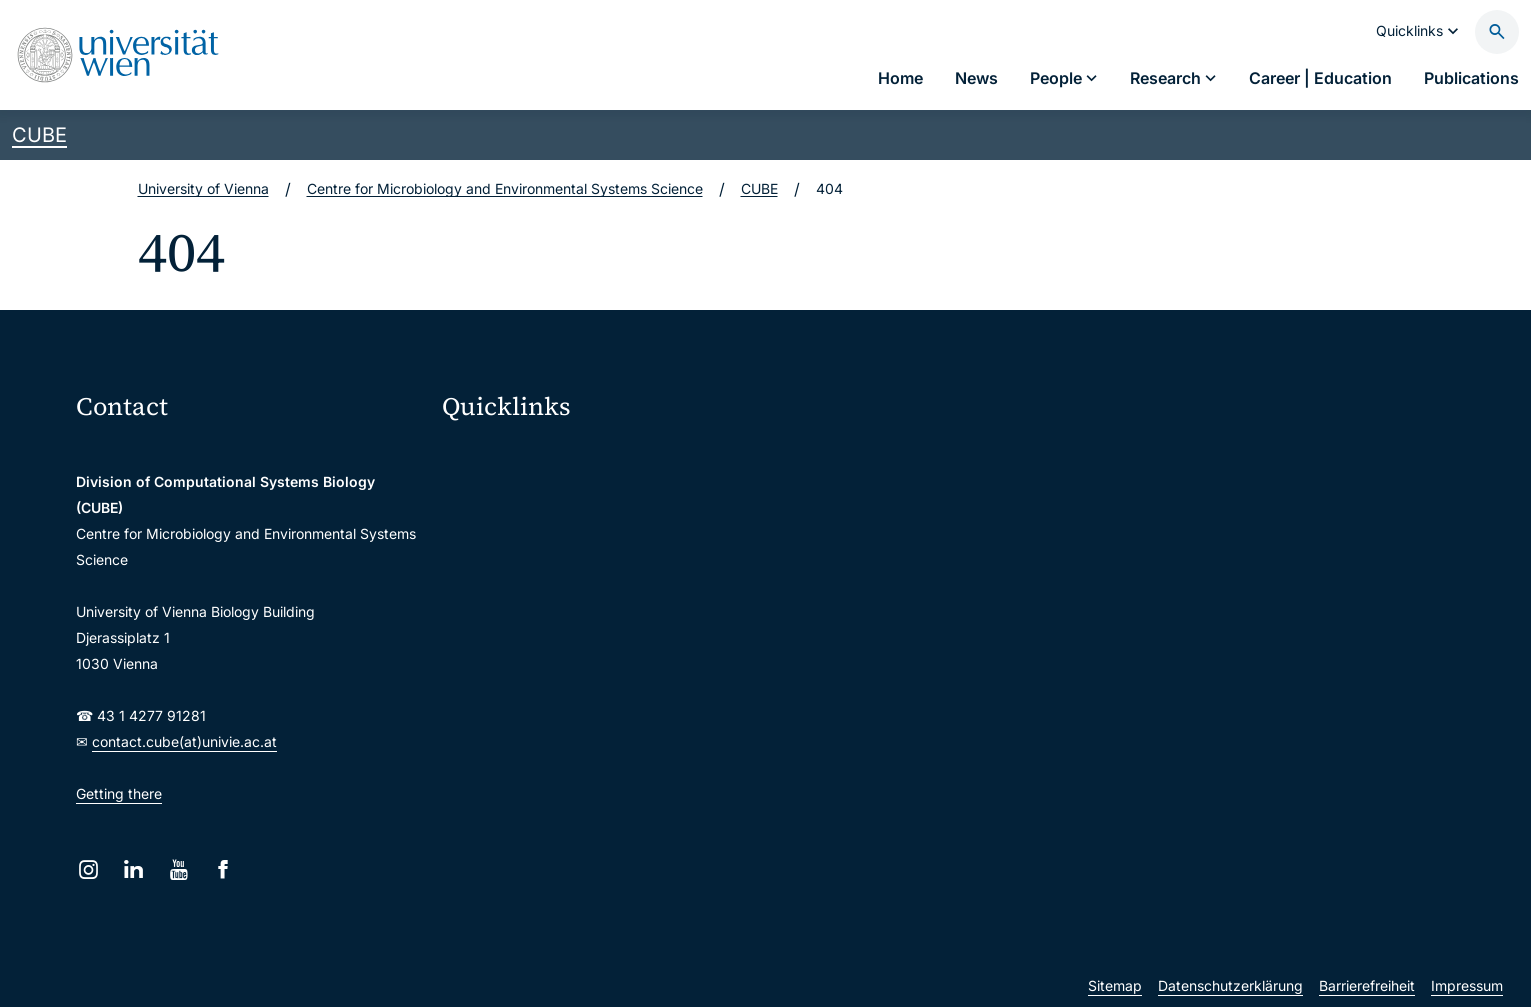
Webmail (483, 497)
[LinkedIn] (133, 869)
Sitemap (1115, 985)
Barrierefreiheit (1367, 985)
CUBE (39, 135)
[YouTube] (178, 869)
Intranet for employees (529, 623)
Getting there (119, 793)
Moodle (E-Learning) (522, 455)
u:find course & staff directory (552, 581)
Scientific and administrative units (565, 707)
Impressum (1467, 985)
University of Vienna (203, 188)
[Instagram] (88, 869)
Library (478, 665)
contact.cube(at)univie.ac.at (184, 741)
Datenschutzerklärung (1230, 985)
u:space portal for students (543, 539)
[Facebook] (223, 869)
